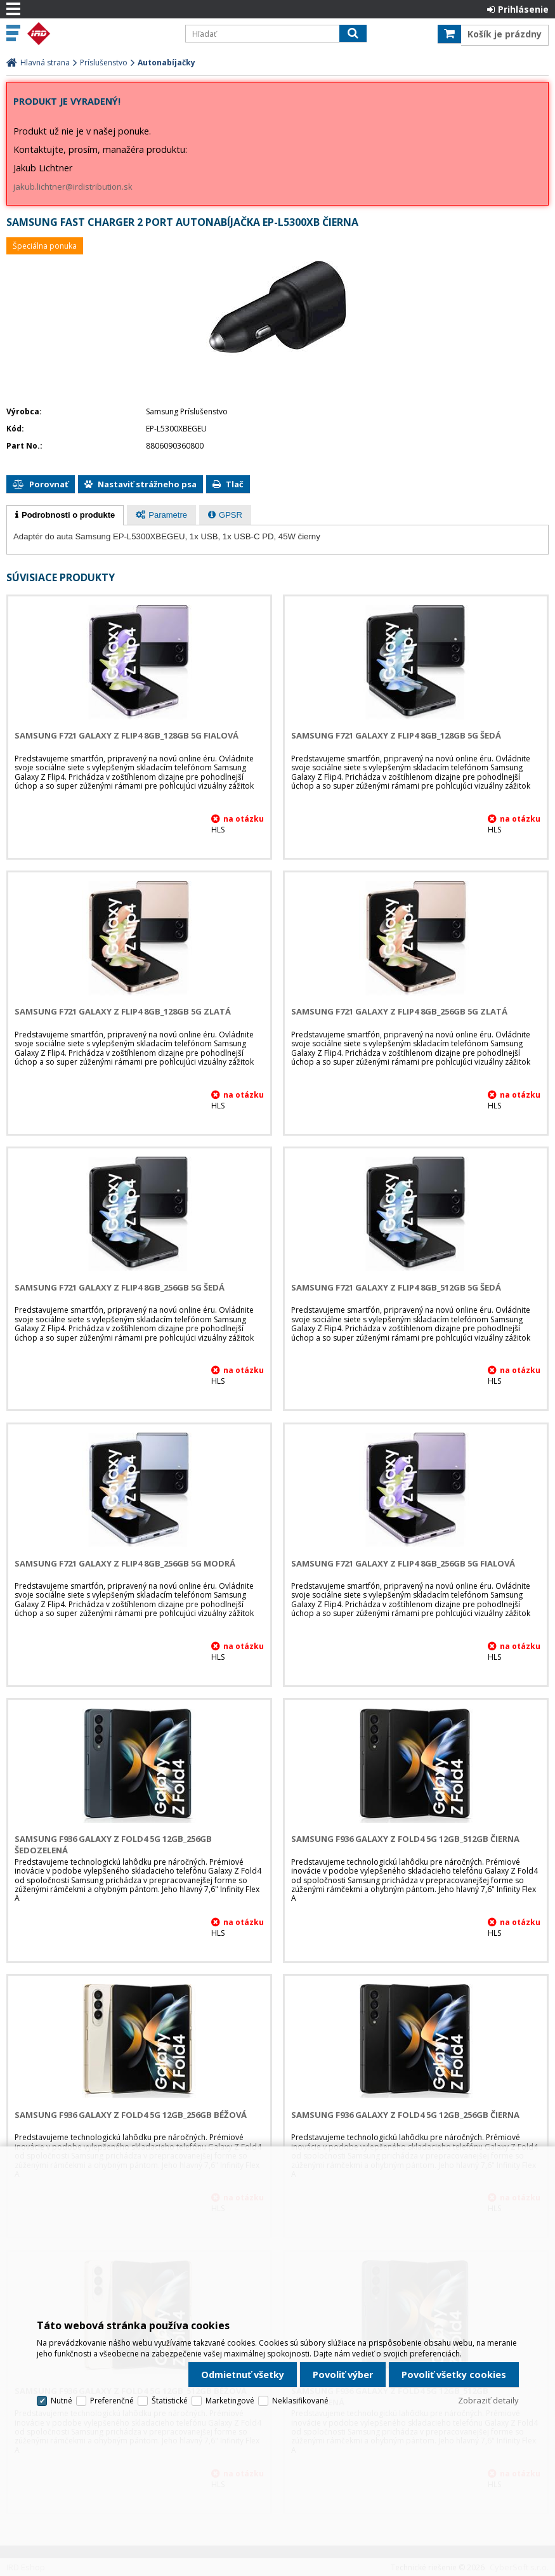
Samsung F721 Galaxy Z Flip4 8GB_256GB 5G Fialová (403, 1563)
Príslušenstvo (103, 62)
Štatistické (170, 2400)
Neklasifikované (300, 2400)
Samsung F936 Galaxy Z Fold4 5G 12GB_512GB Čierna (405, 1838)
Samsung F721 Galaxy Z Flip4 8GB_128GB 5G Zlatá (123, 1011)
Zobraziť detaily (488, 2400)
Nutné (61, 2400)
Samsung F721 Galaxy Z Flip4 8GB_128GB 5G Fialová (126, 735)
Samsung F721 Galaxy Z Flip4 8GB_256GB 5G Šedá (120, 1287)
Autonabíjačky (166, 62)
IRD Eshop (100, 34)
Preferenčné (112, 2400)
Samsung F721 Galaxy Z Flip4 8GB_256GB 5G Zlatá (399, 1011)
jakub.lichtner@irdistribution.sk (73, 186)
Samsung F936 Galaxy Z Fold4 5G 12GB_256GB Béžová (131, 2114)
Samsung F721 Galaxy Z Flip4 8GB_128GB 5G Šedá (396, 735)
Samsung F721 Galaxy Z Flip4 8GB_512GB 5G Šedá (396, 1287)
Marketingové (230, 2400)
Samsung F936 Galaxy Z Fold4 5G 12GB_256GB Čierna (405, 2114)
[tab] (65, 515)
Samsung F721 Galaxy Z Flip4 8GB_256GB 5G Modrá (125, 1563)
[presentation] (65, 515)
